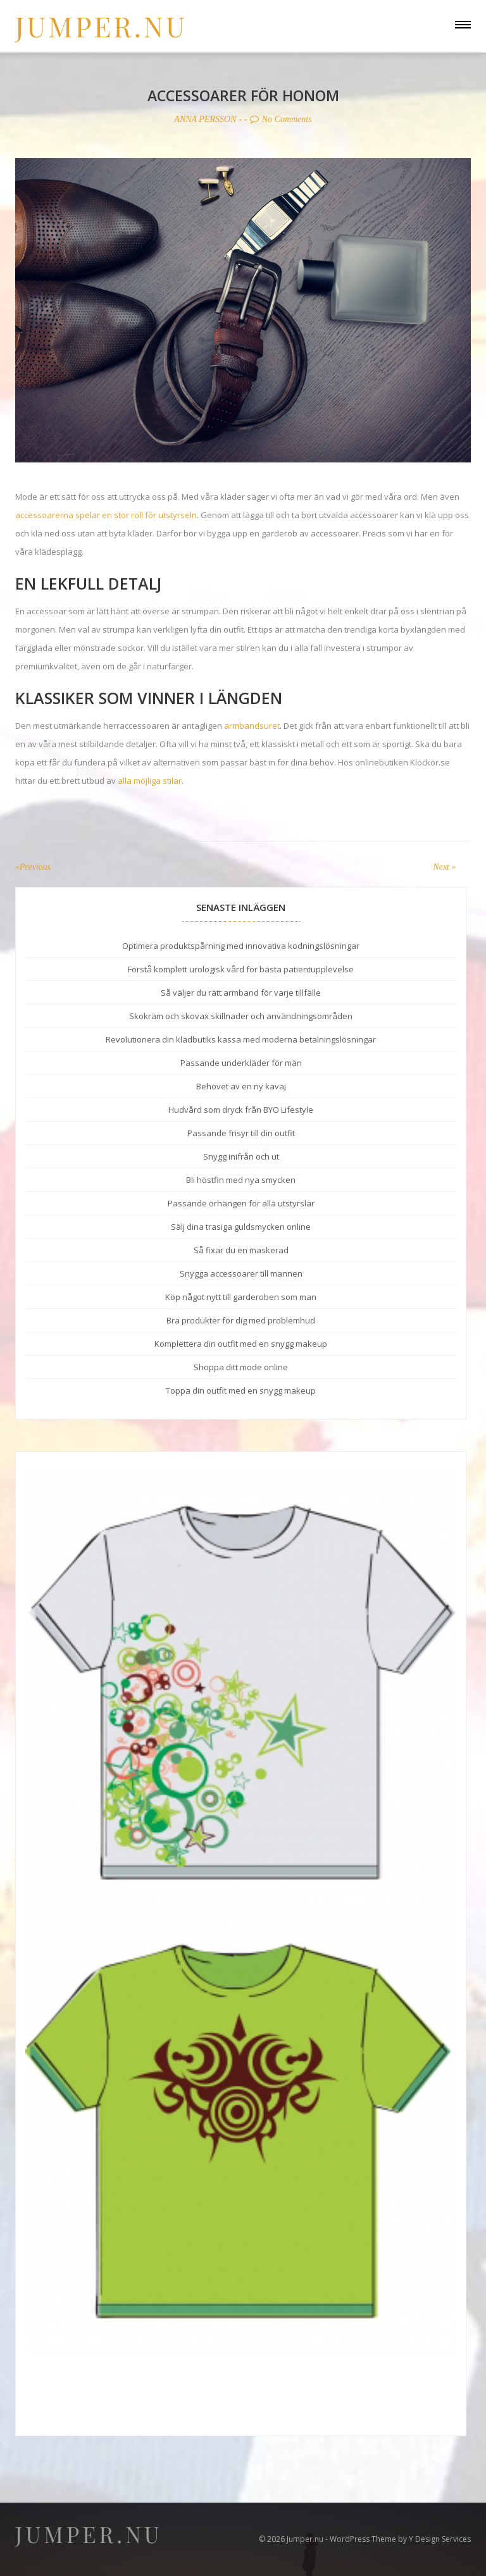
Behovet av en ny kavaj (241, 1086)
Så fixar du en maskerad (241, 1250)
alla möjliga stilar (150, 780)
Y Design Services (440, 2539)
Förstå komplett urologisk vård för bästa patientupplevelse (241, 969)
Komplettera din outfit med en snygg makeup (240, 1343)
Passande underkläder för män (241, 1062)
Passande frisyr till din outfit (241, 1133)
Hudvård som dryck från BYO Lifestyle (240, 1109)
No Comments (283, 119)
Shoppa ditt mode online (241, 1367)
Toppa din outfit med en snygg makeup (241, 1390)
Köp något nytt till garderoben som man (240, 1297)
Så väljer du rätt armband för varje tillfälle (241, 992)
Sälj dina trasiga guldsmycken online (241, 1226)
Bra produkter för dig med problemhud (240, 1320)
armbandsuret (252, 725)
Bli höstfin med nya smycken (241, 1180)
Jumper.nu (101, 25)
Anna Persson (203, 119)
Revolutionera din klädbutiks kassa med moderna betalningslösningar (241, 1039)
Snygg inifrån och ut (241, 1156)
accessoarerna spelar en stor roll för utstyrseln (106, 514)
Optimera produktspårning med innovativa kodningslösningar (240, 945)
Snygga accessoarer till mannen (241, 1273)
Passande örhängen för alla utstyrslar (241, 1203)
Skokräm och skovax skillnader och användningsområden (240, 1016)
